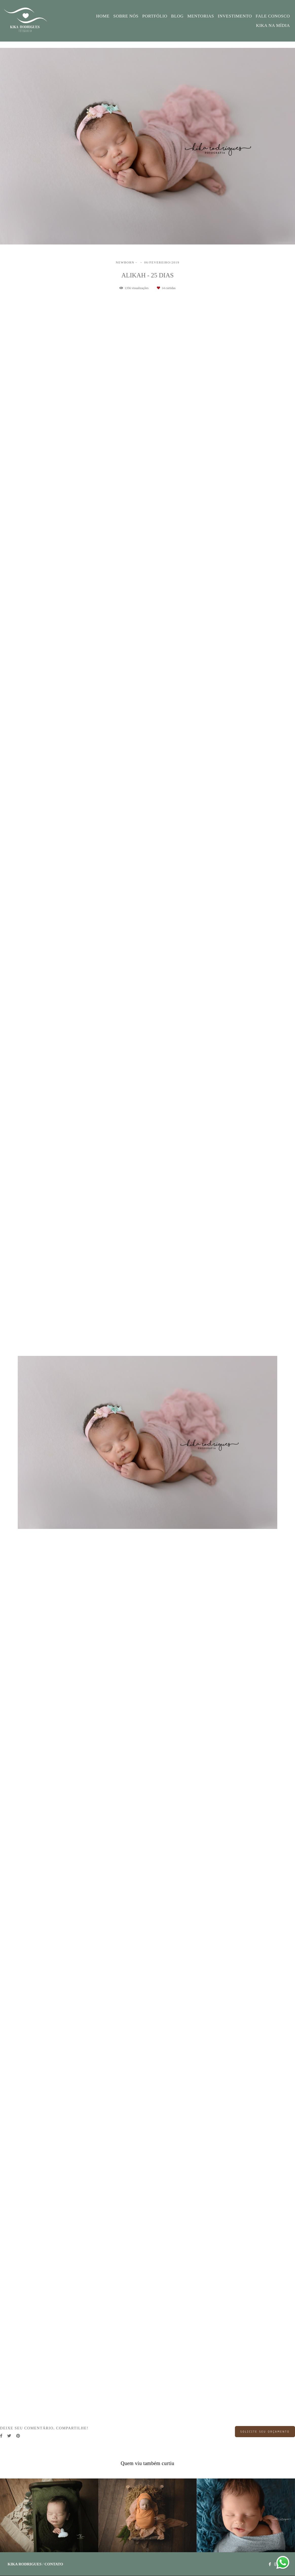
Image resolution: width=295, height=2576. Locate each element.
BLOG (177, 16)
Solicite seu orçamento (265, 2432)
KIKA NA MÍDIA (273, 25)
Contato (53, 2564)
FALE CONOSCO (273, 16)
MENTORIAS (200, 16)
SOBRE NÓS (125, 16)
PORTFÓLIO (154, 16)
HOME (102, 16)
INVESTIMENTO (235, 16)
